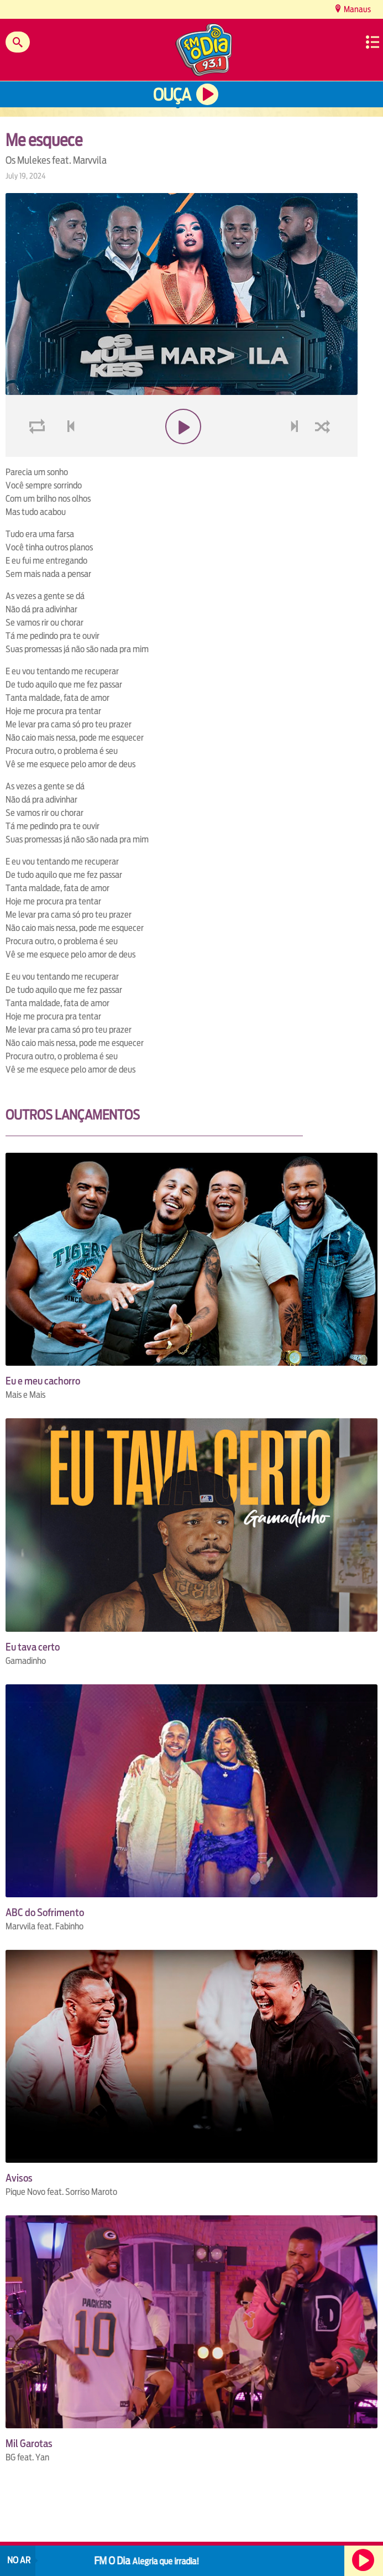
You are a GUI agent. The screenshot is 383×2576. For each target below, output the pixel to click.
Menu (372, 42)
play (181, 452)
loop (38, 452)
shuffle (324, 452)
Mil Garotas (29, 2443)
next (296, 452)
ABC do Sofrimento (45, 1912)
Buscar (18, 42)
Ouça (172, 95)
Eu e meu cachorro (43, 1381)
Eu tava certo (33, 1647)
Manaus (356, 9)
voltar (67, 452)
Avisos (19, 2178)
